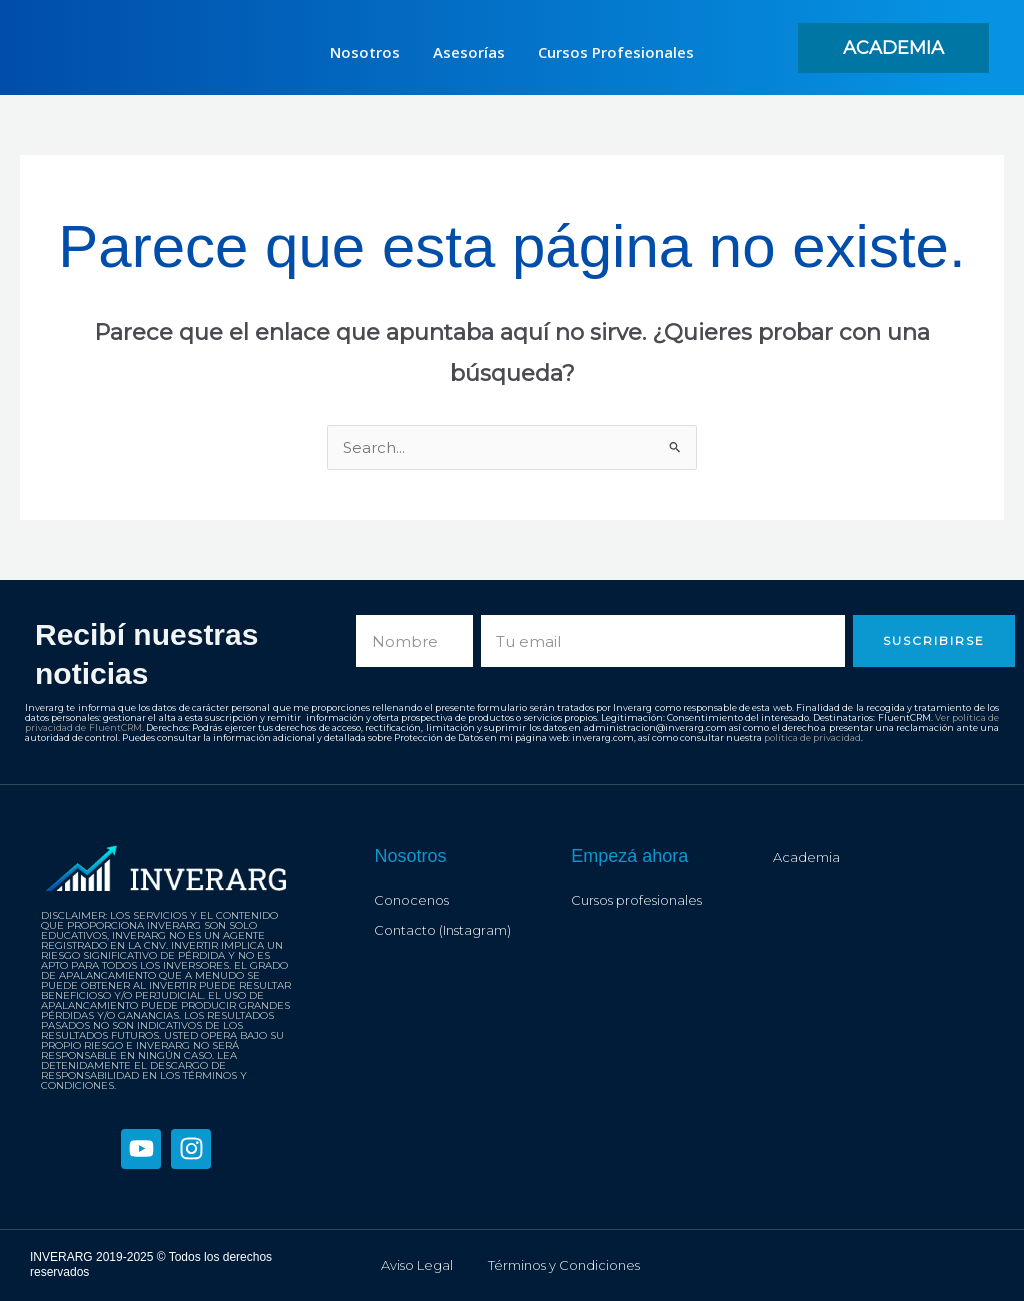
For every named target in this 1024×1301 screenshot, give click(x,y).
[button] (893, 48)
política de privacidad (812, 737)
